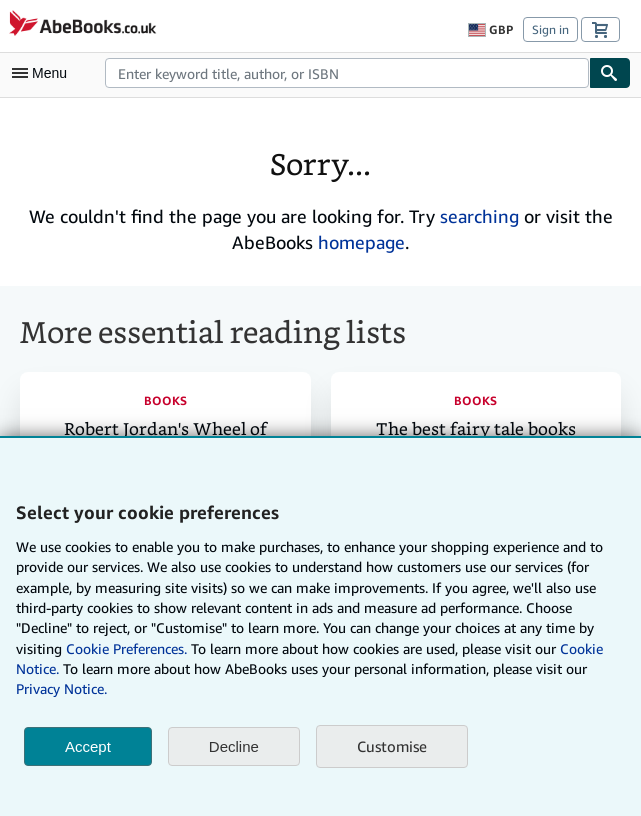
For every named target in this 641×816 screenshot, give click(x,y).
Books (165, 400)
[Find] (610, 73)
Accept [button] (88, 746)
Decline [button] (234, 746)
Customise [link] (392, 746)
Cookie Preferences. (126, 648)
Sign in (550, 29)
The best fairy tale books (476, 429)
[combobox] (347, 73)
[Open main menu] (44, 73)
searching (479, 216)
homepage (361, 242)
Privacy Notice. (61, 688)
